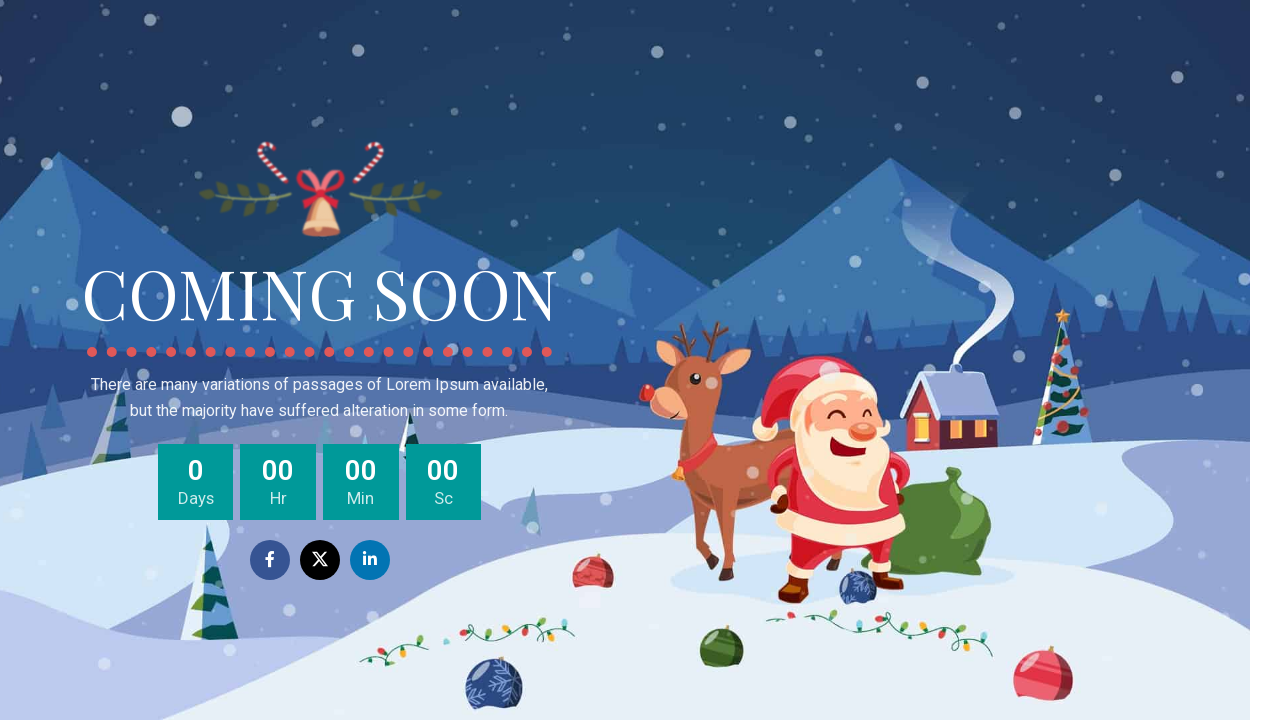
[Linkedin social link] (370, 560)
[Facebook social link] (270, 560)
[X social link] (320, 560)
